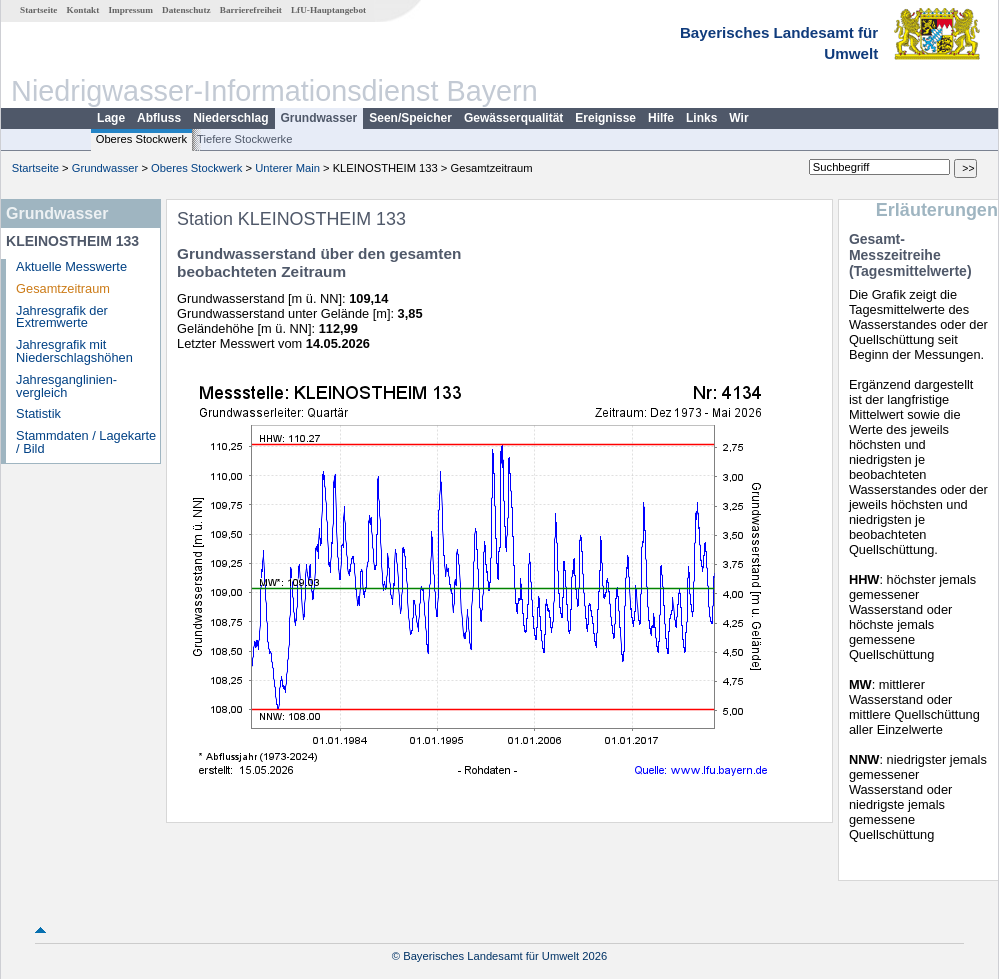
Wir (738, 118)
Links (701, 118)
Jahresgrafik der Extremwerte (62, 317)
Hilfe (661, 118)
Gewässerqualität (513, 118)
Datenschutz (186, 10)
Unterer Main (287, 168)
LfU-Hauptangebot (328, 10)
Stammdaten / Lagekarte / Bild (86, 442)
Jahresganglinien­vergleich (66, 386)
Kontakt (83, 10)
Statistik (38, 413)
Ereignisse (605, 118)
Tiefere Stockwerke (244, 139)
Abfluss (159, 118)
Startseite (38, 10)
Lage (111, 118)
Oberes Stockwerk (141, 139)
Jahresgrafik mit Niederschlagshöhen (74, 351)
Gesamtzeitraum (63, 288)
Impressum (131, 10)
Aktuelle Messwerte (71, 266)
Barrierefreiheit (251, 10)
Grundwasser (319, 118)
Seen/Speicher (410, 118)
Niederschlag (230, 118)
